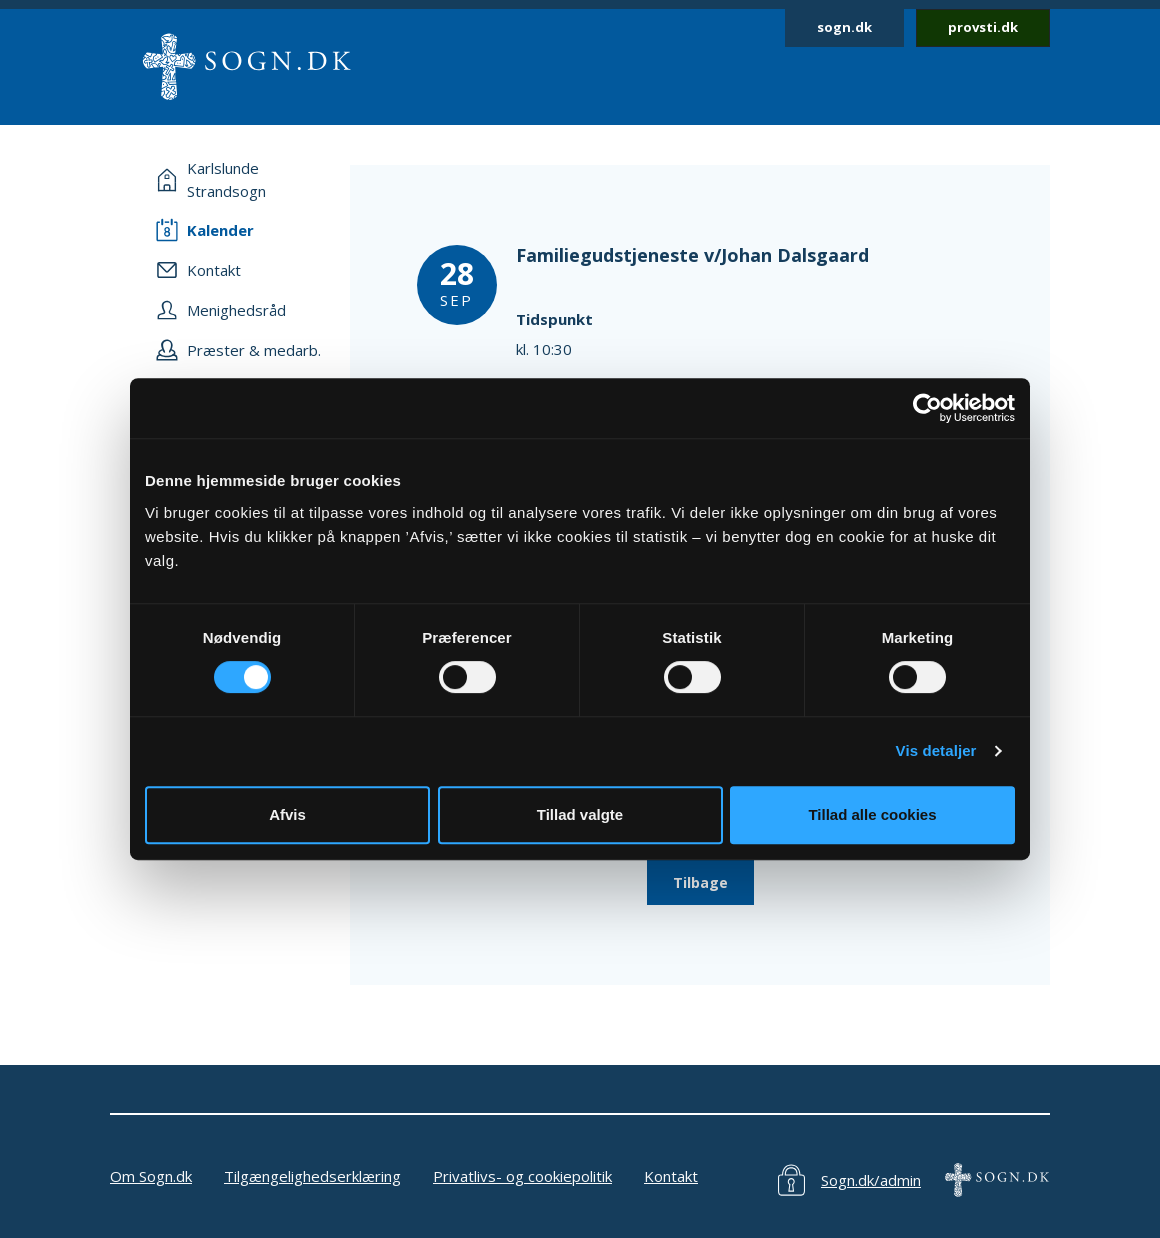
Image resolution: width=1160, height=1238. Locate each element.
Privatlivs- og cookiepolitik (522, 1176)
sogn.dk (844, 27)
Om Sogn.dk (151, 1176)
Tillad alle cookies (872, 814)
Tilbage (700, 882)
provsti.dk (983, 27)
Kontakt (671, 1176)
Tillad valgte (580, 814)
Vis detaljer (936, 750)
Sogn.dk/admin (871, 1180)
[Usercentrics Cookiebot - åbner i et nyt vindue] (927, 408)
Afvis (287, 814)
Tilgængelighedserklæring (312, 1176)
